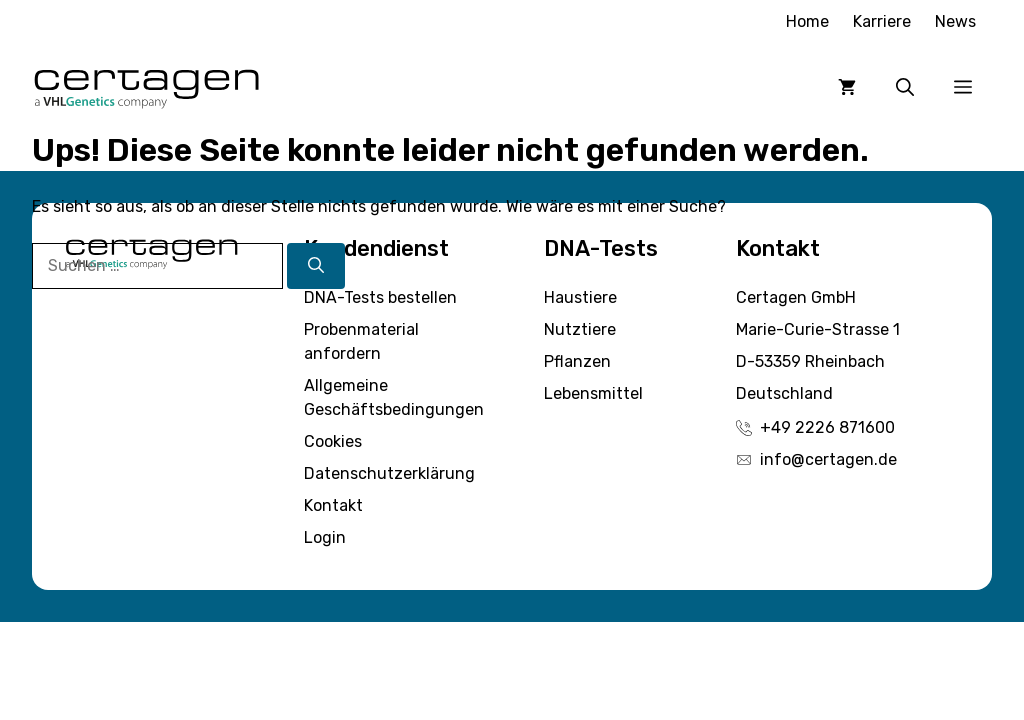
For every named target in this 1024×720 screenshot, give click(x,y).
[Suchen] (316, 266)
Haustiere (580, 297)
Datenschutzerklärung (389, 473)
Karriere (882, 21)
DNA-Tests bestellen (380, 297)
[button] (905, 87)
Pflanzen (577, 361)
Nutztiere (580, 329)
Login (325, 537)
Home (807, 21)
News (955, 21)
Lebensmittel (593, 393)
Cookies (333, 441)
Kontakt (333, 505)
